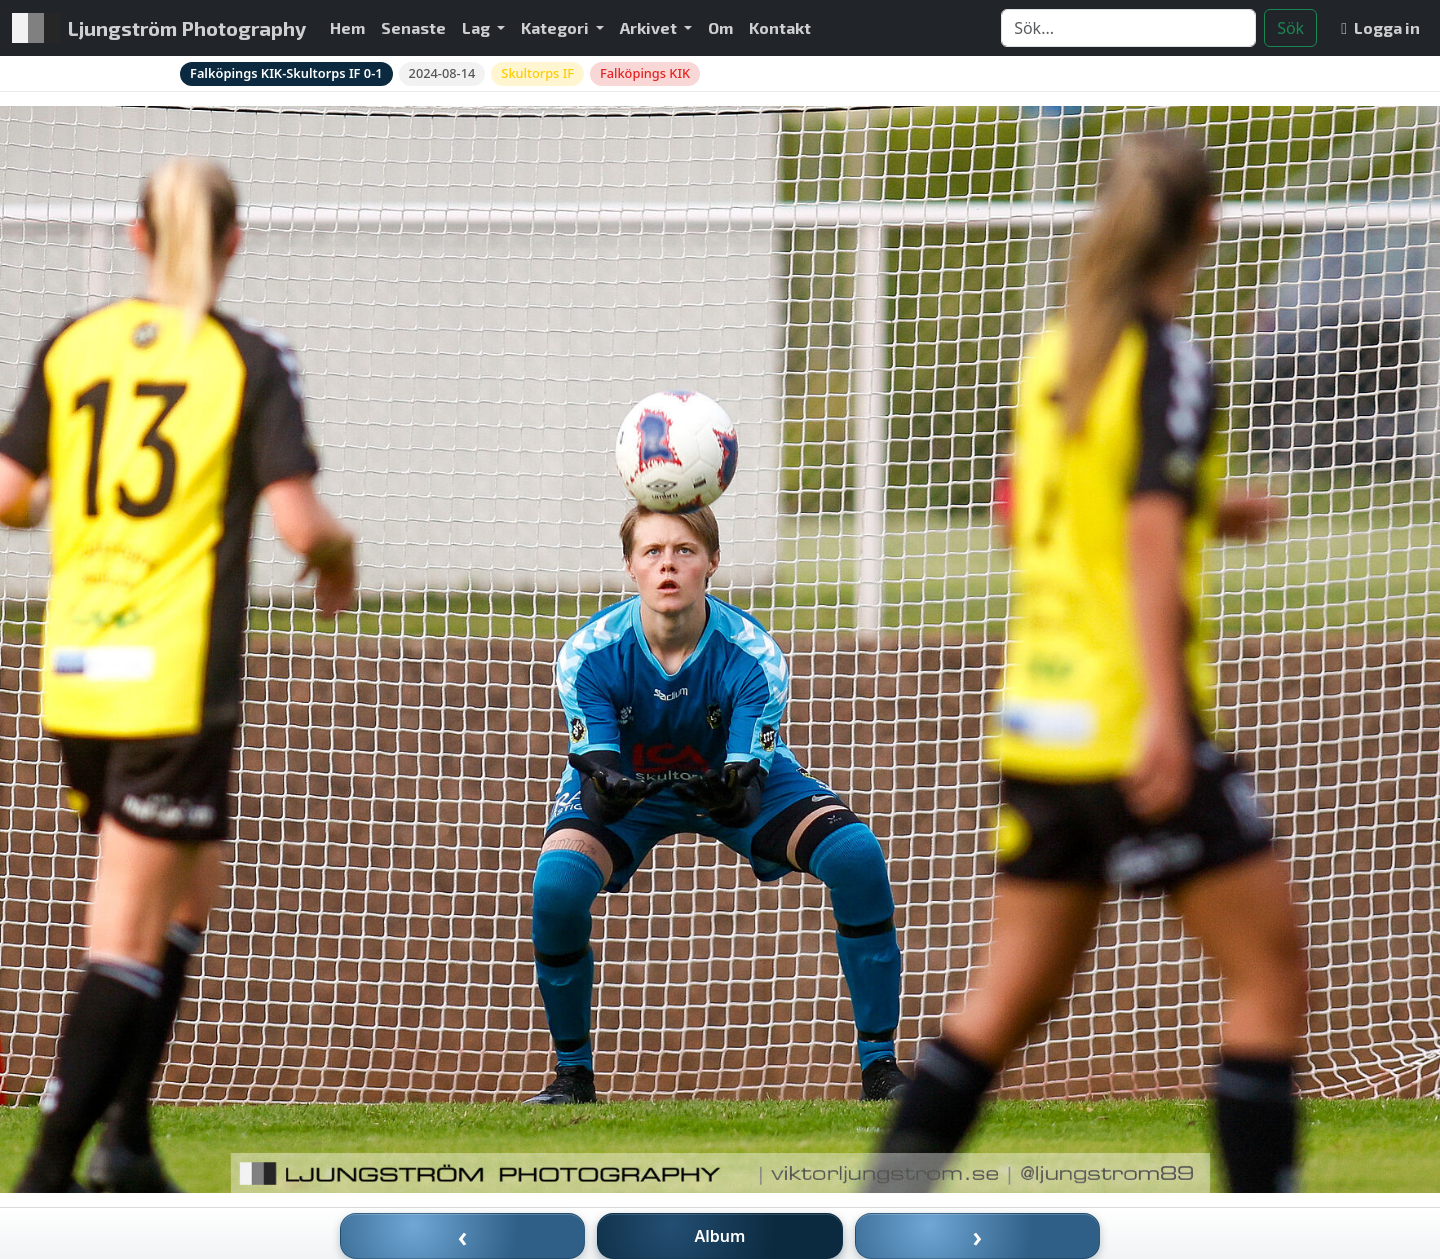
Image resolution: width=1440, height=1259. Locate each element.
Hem (347, 27)
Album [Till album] (720, 1236)
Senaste (413, 27)
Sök (1290, 28)
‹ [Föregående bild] (463, 1236)
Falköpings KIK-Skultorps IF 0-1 (286, 73)
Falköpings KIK (645, 73)
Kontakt (780, 27)
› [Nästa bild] (978, 1236)
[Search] (1128, 28)
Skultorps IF (537, 73)
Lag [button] (477, 27)
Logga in (1380, 27)
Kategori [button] (556, 27)
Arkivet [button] (650, 27)
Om (720, 27)
